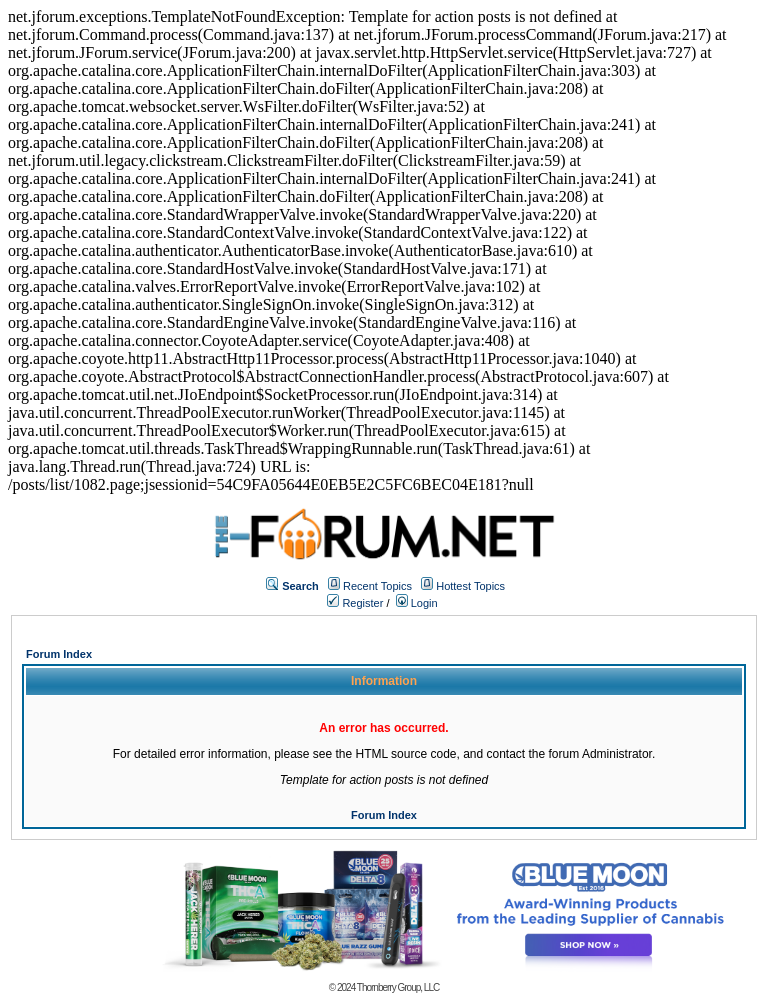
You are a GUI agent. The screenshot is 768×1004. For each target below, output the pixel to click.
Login (417, 603)
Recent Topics (377, 586)
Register (355, 603)
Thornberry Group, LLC (398, 987)
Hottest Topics (470, 586)
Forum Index (59, 654)
